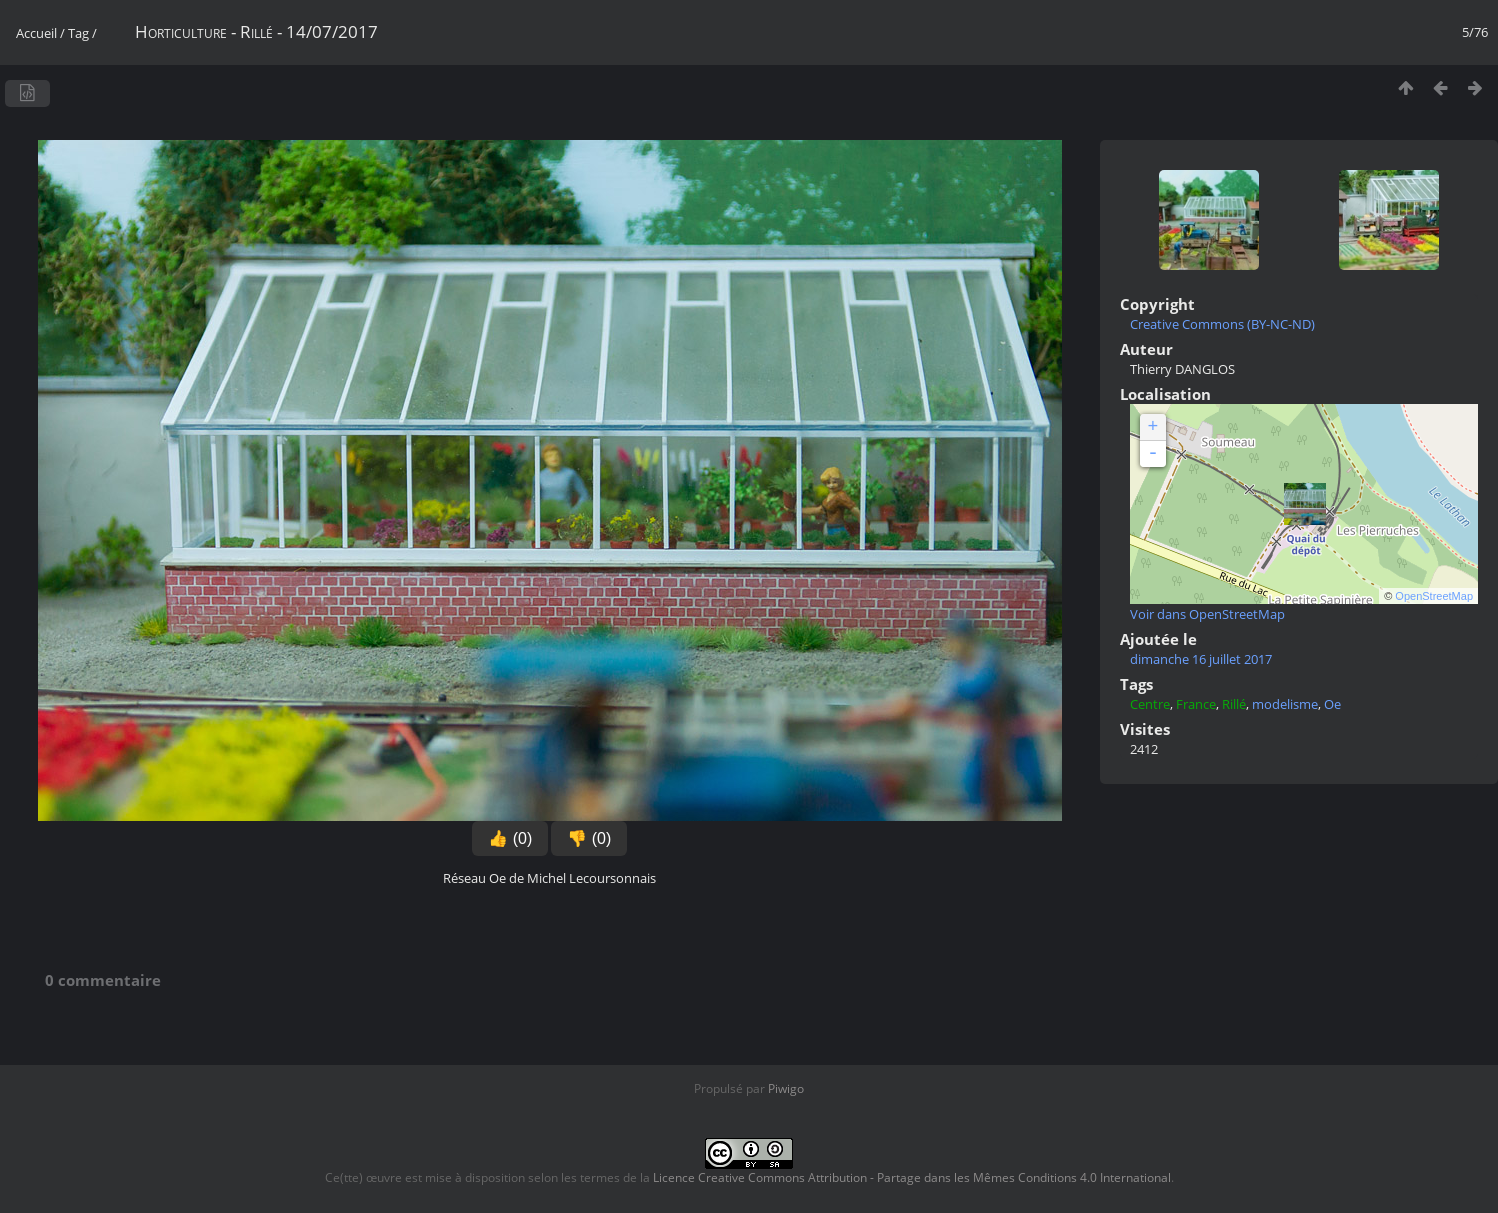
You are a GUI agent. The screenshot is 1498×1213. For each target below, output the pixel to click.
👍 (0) (510, 838)
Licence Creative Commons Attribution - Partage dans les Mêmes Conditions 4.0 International (912, 1177)
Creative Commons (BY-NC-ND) (1222, 324)
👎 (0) (589, 838)
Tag (78, 33)
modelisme (1285, 704)
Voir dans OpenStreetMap (1207, 614)
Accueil (36, 33)
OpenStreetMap (1434, 596)
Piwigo (786, 1088)
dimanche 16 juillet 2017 (1201, 659)
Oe (1332, 704)
